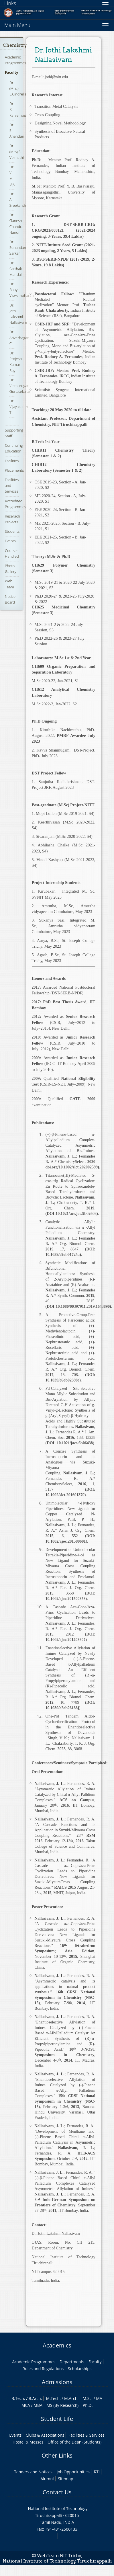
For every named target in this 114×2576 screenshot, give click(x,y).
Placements (14, 470)
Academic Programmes (15, 59)
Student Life (57, 2419)
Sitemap (65, 2478)
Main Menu (17, 25)
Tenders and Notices (33, 2471)
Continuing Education (14, 448)
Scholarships (79, 2368)
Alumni (47, 2478)
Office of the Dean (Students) (74, 2442)
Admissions (57, 2382)
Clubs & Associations (45, 2435)
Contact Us (56, 2492)
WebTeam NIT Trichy (59, 2555)
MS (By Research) (62, 2405)
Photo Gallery (10, 568)
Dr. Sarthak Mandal (15, 268)
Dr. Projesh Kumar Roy (15, 361)
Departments (72, 2361)
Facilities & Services (86, 2435)
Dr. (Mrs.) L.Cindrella (18, 88)
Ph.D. (88, 2405)
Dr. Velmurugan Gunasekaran (20, 385)
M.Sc (87, 2398)
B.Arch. (35, 2398)
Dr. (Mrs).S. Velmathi (16, 151)
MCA (25, 2405)
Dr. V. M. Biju (12, 175)
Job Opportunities (73, 2471)
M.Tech (53, 2398)
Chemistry (15, 45)
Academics (57, 2345)
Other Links (57, 2455)
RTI (97, 2471)
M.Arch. (71, 2398)
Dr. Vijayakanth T (18, 406)
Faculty (11, 72)
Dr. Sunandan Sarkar (17, 247)
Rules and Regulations (43, 2368)
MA (99, 2398)
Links (10, 3)
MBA (38, 2405)
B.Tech (17, 2398)
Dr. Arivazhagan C (19, 337)
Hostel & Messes (28, 2442)
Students (12, 531)
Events (10, 540)
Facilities (12, 460)
